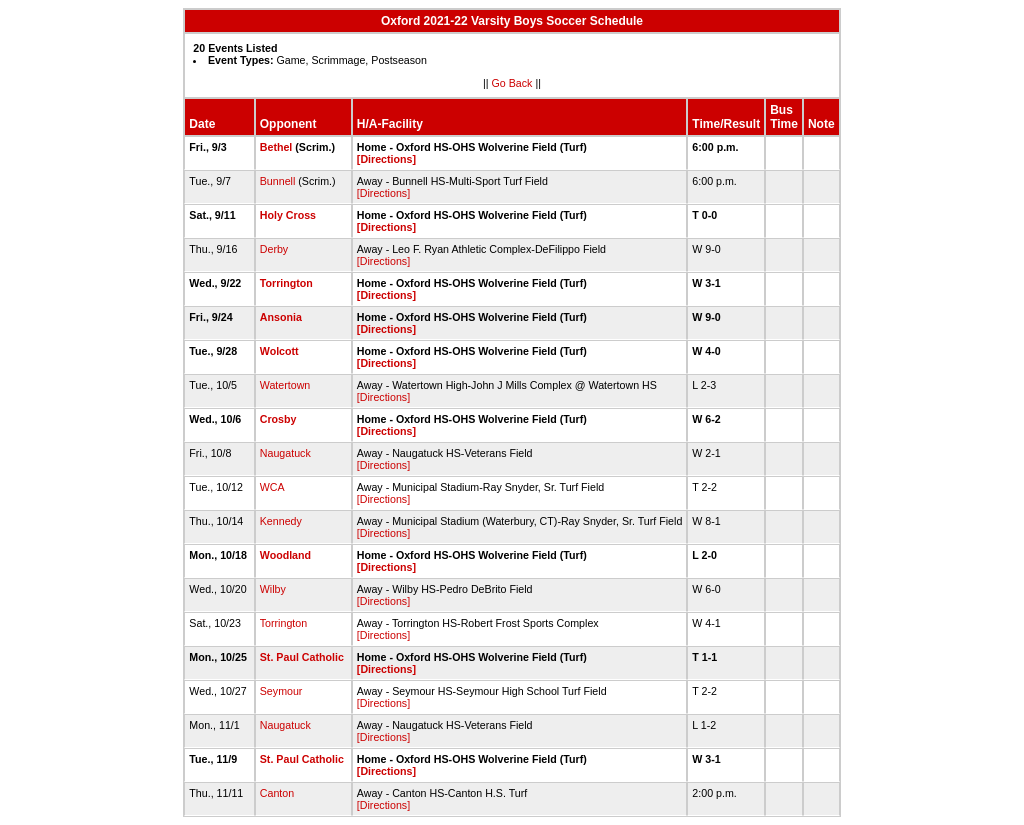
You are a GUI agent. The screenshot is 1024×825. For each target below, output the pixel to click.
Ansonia (281, 317)
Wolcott (279, 351)
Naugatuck (285, 453)
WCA (272, 487)
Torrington (286, 283)
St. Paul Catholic (302, 657)
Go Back (512, 83)
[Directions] (386, 159)
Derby (274, 249)
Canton (277, 793)
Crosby (278, 419)
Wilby (273, 589)
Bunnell (278, 181)
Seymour (281, 691)
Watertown (285, 385)
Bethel (276, 147)
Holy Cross (288, 215)
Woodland (285, 555)
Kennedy (281, 521)
